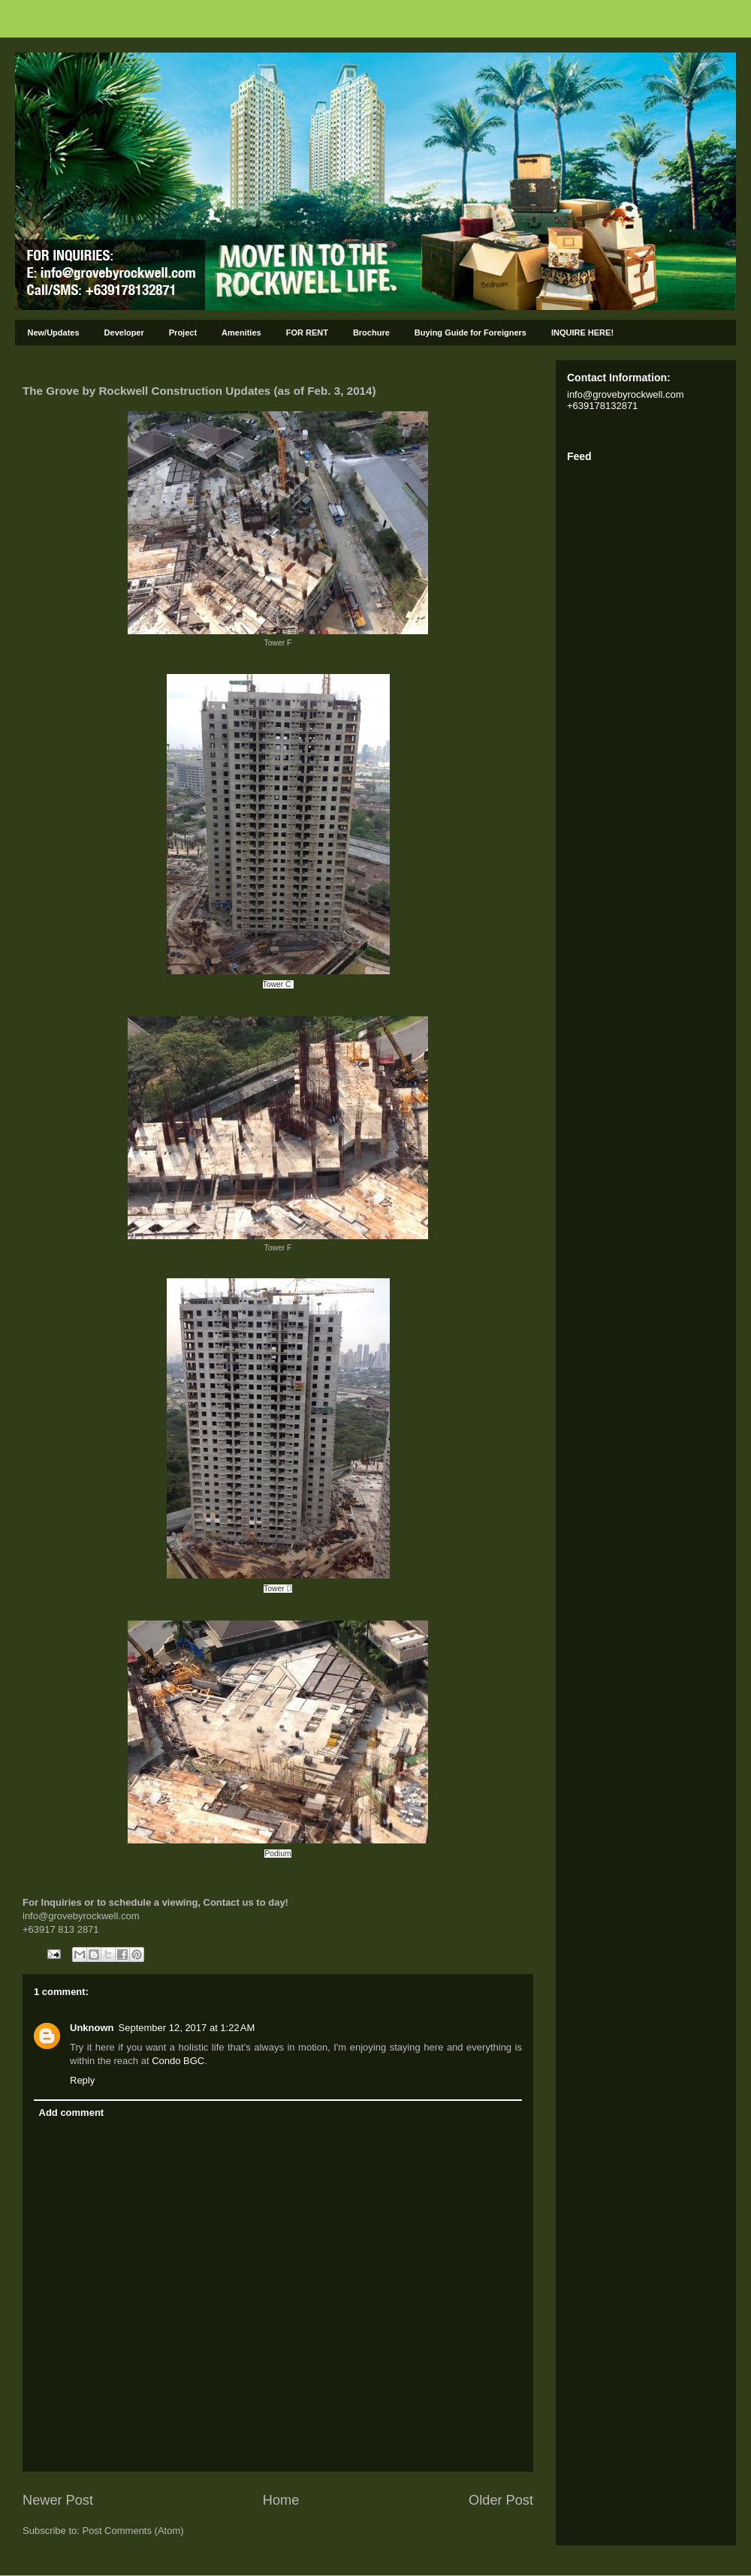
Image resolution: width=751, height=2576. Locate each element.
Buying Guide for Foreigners (470, 332)
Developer (124, 332)
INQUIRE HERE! (582, 332)
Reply (82, 2080)
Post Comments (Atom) (133, 2530)
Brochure (371, 332)
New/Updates (54, 332)
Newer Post (58, 2500)
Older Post (501, 2500)
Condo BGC (178, 2060)
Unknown (92, 2027)
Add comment (71, 2112)
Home (281, 2500)
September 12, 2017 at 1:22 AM (187, 2027)
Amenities (241, 332)
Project (183, 332)
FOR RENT (307, 332)
